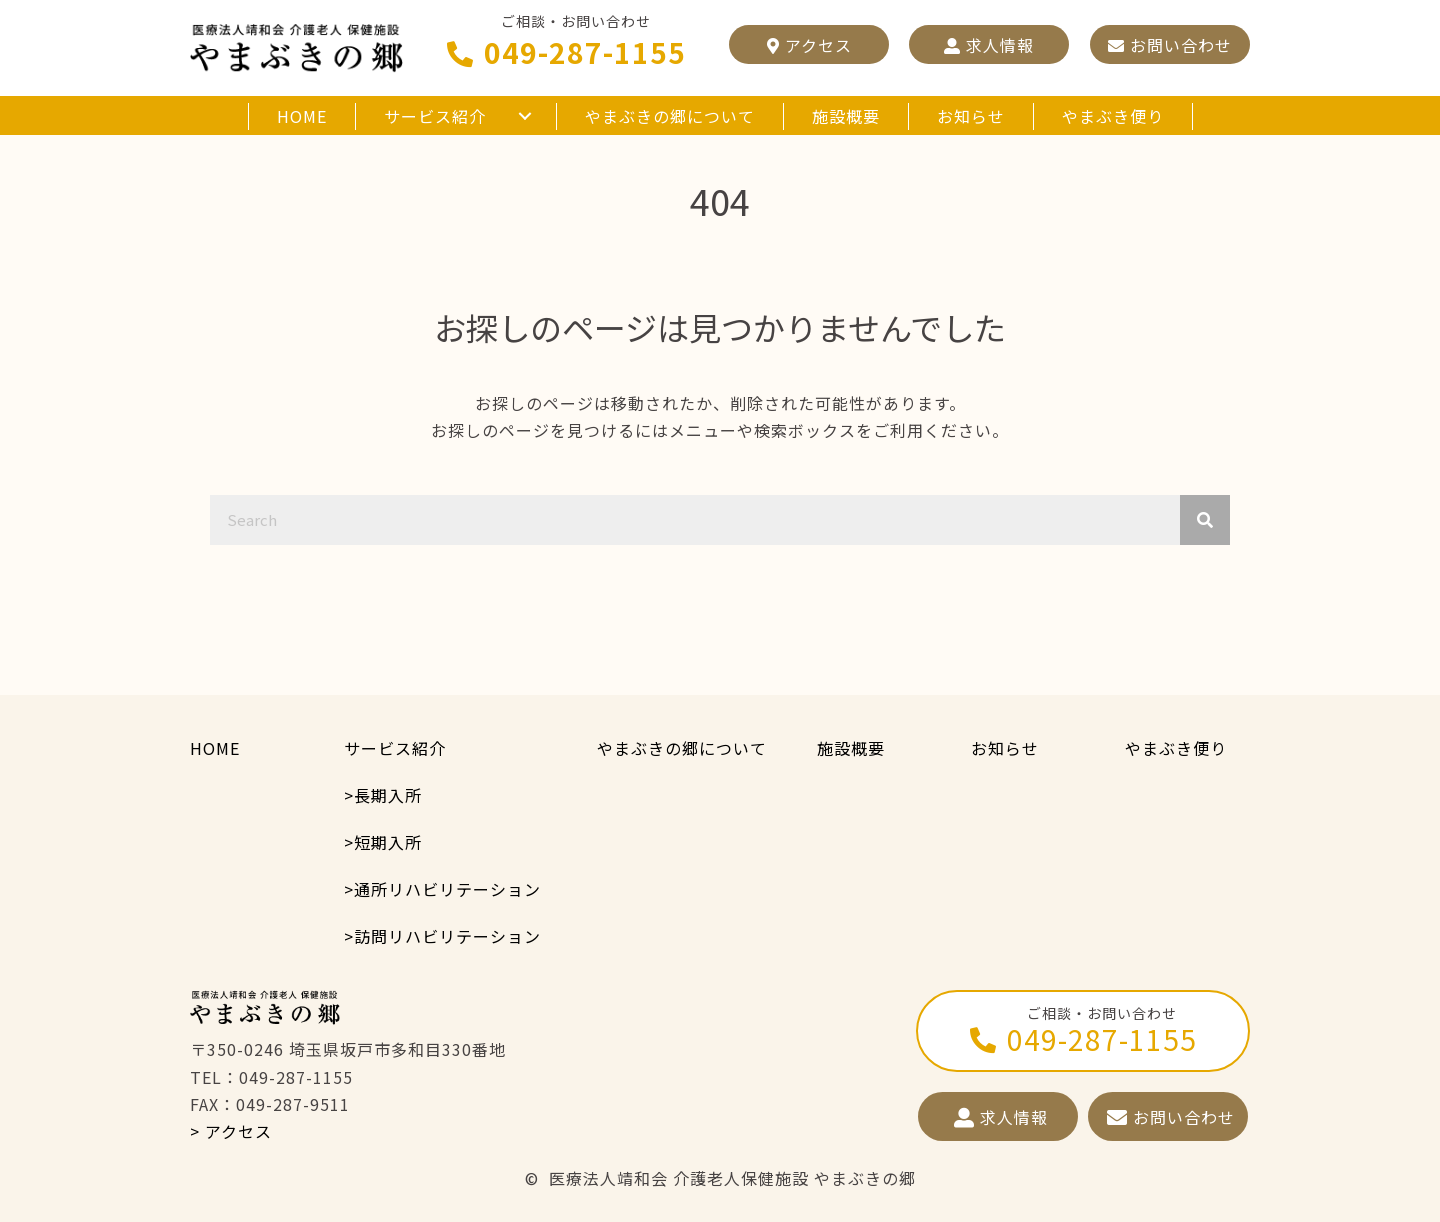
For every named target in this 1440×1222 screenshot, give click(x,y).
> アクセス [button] (231, 1131)
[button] (809, 44)
